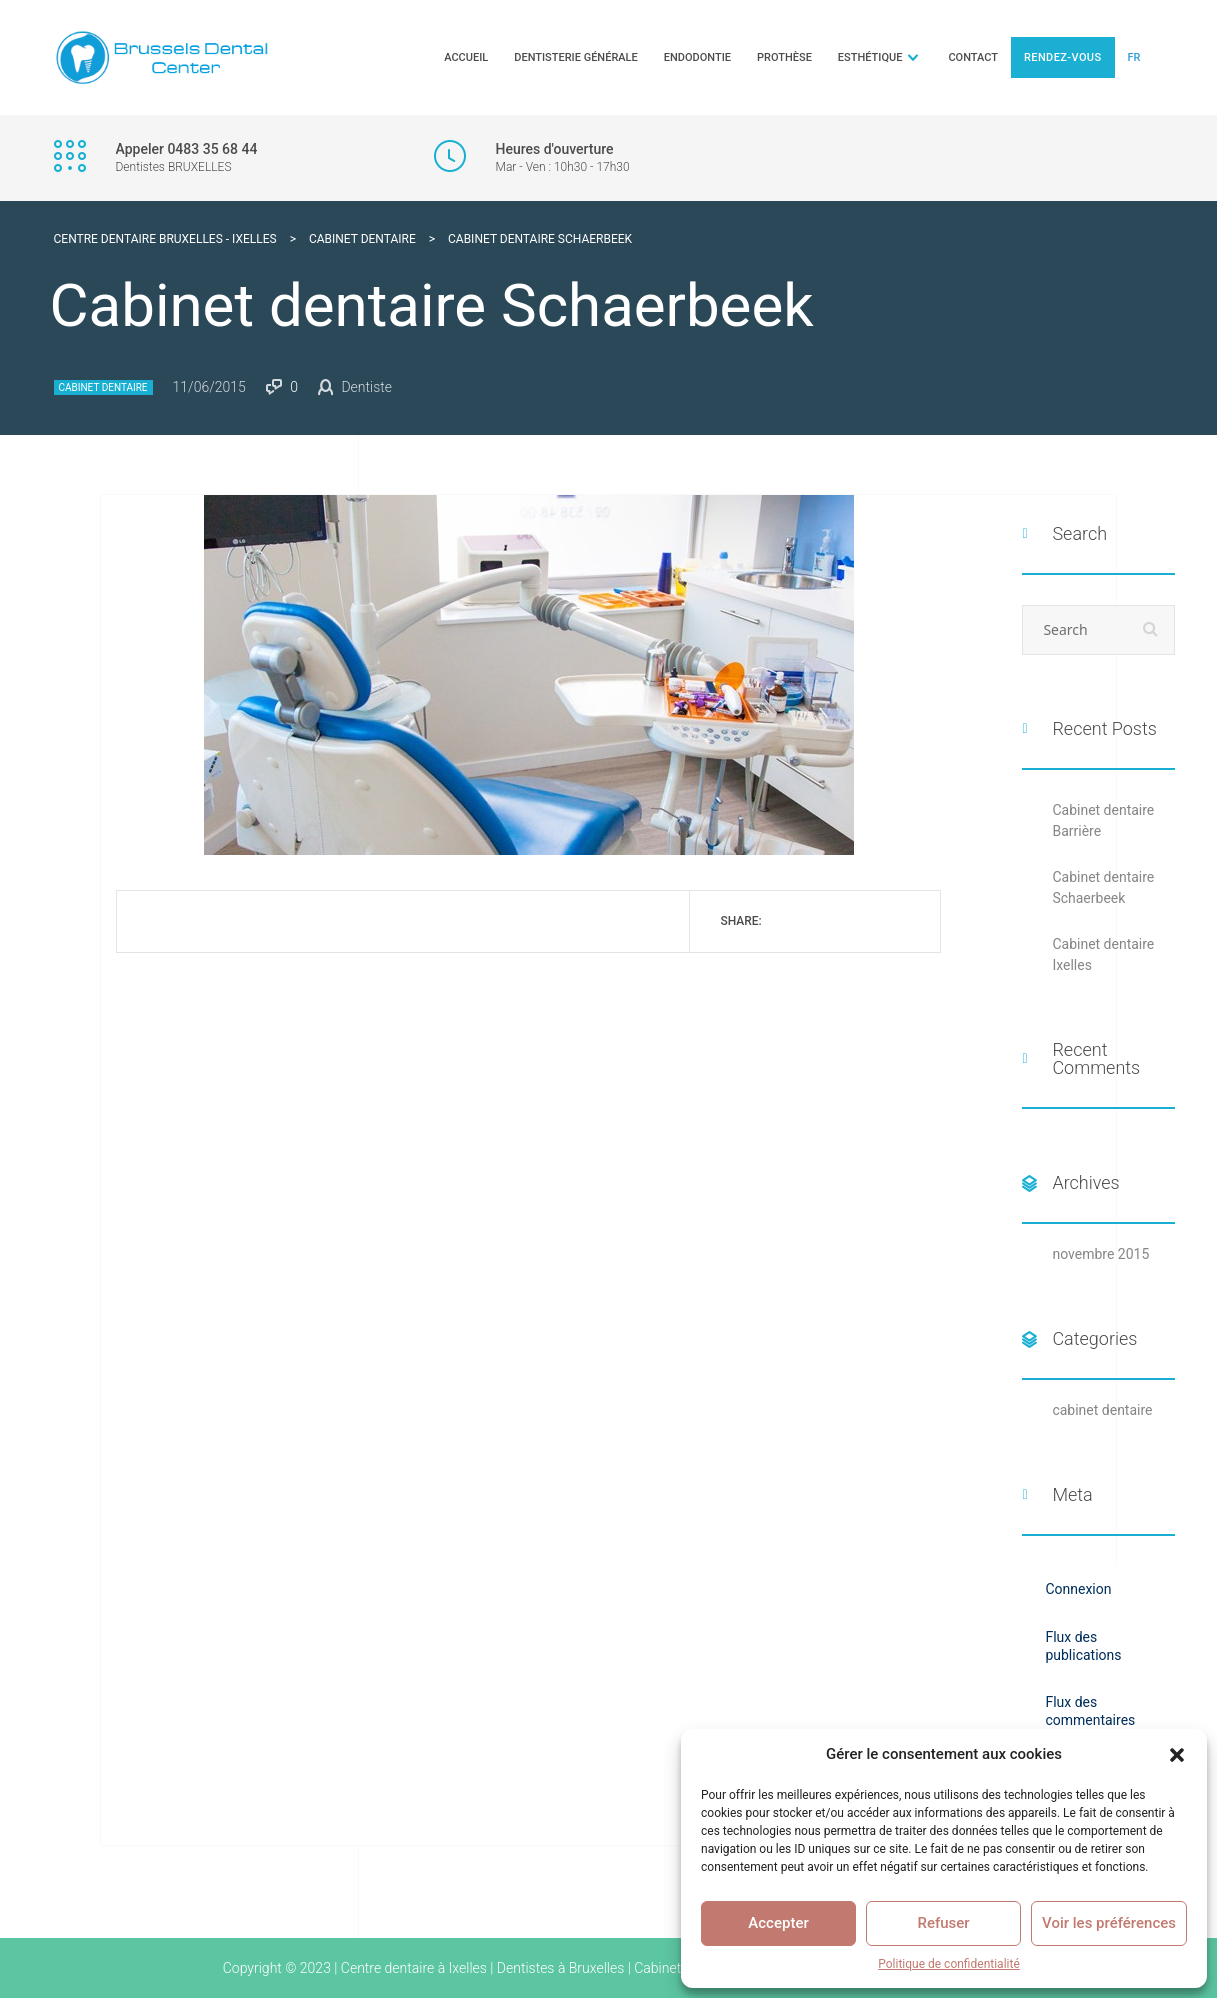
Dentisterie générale (576, 57)
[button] (1177, 1755)
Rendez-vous (1063, 57)
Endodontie (697, 57)
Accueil (466, 57)
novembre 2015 (1100, 1254)
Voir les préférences (1109, 1923)
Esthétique (870, 57)
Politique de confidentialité (949, 1964)
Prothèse (784, 57)
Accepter (778, 1923)
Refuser (943, 1923)
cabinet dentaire (103, 387)
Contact (973, 57)
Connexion (1078, 1589)
